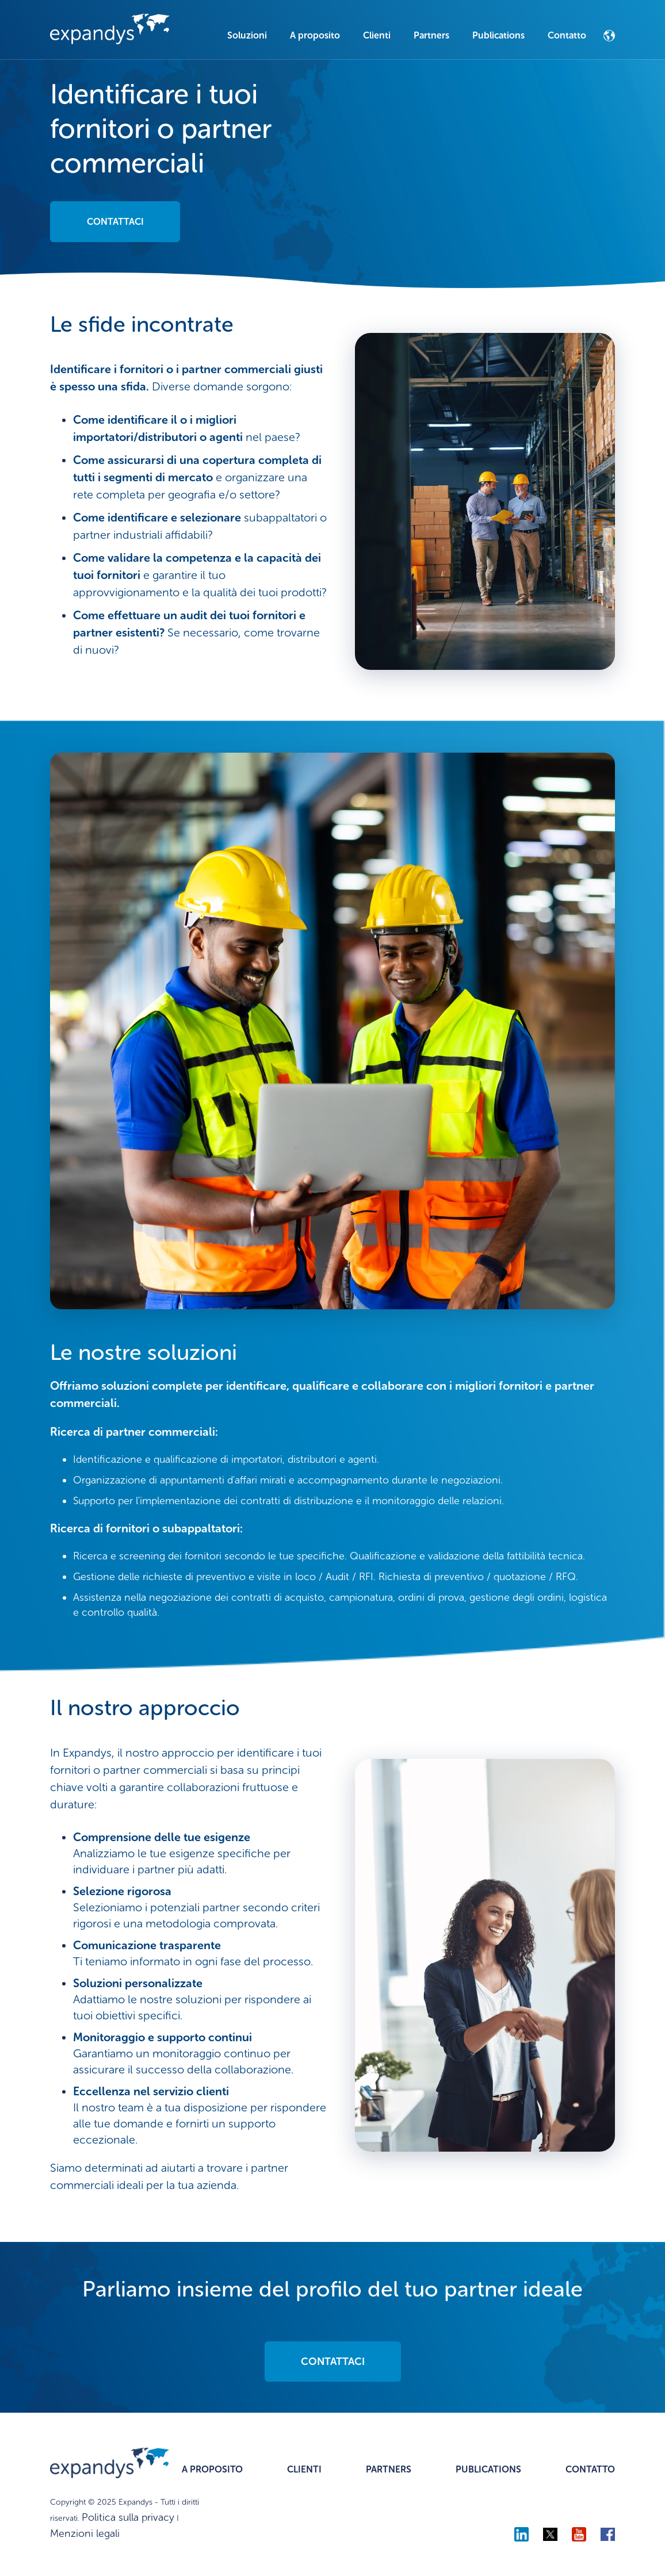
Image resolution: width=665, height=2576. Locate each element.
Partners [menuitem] (431, 35)
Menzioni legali (85, 2533)
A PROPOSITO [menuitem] (212, 2469)
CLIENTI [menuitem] (304, 2469)
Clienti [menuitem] (377, 35)
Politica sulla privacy (128, 2517)
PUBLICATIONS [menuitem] (488, 2469)
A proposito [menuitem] (315, 35)
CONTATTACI (115, 221)
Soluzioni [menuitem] (247, 35)
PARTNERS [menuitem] (388, 2469)
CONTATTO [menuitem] (590, 2469)
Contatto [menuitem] (567, 35)
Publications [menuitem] (498, 35)
